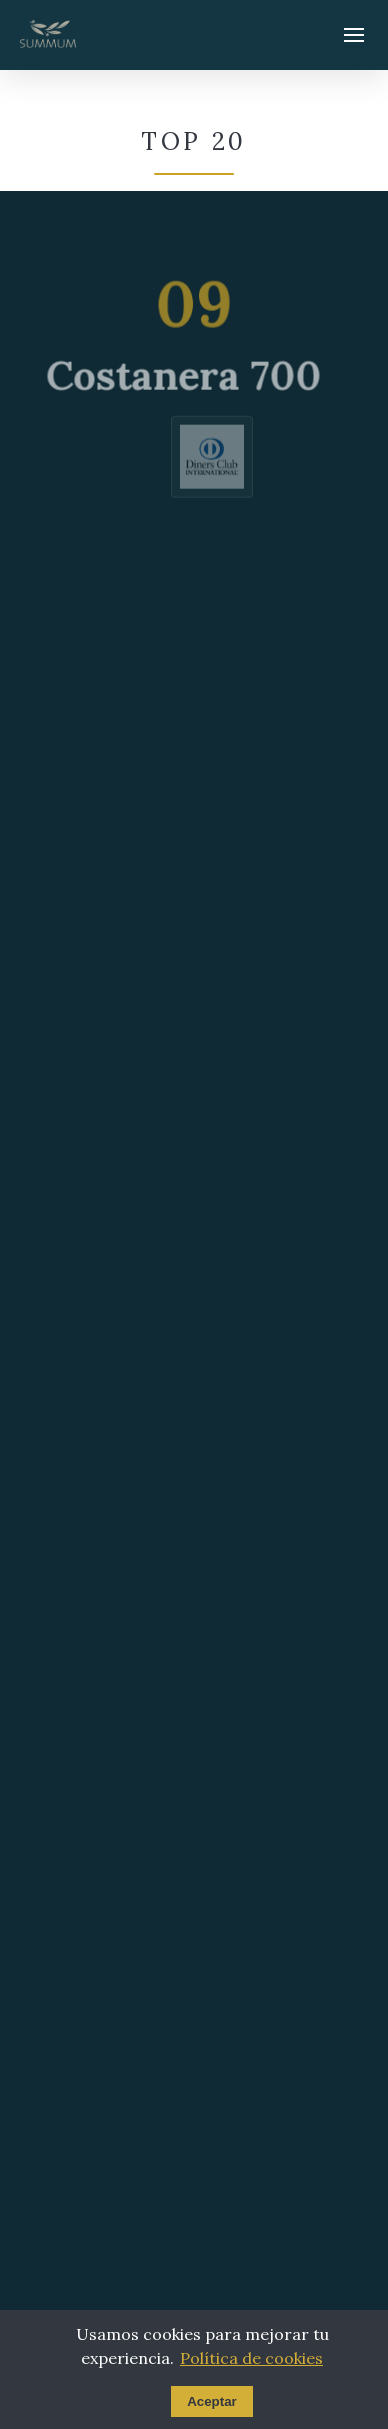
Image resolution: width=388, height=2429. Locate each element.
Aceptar (212, 2401)
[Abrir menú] (354, 35)
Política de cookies (251, 2358)
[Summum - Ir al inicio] (48, 35)
